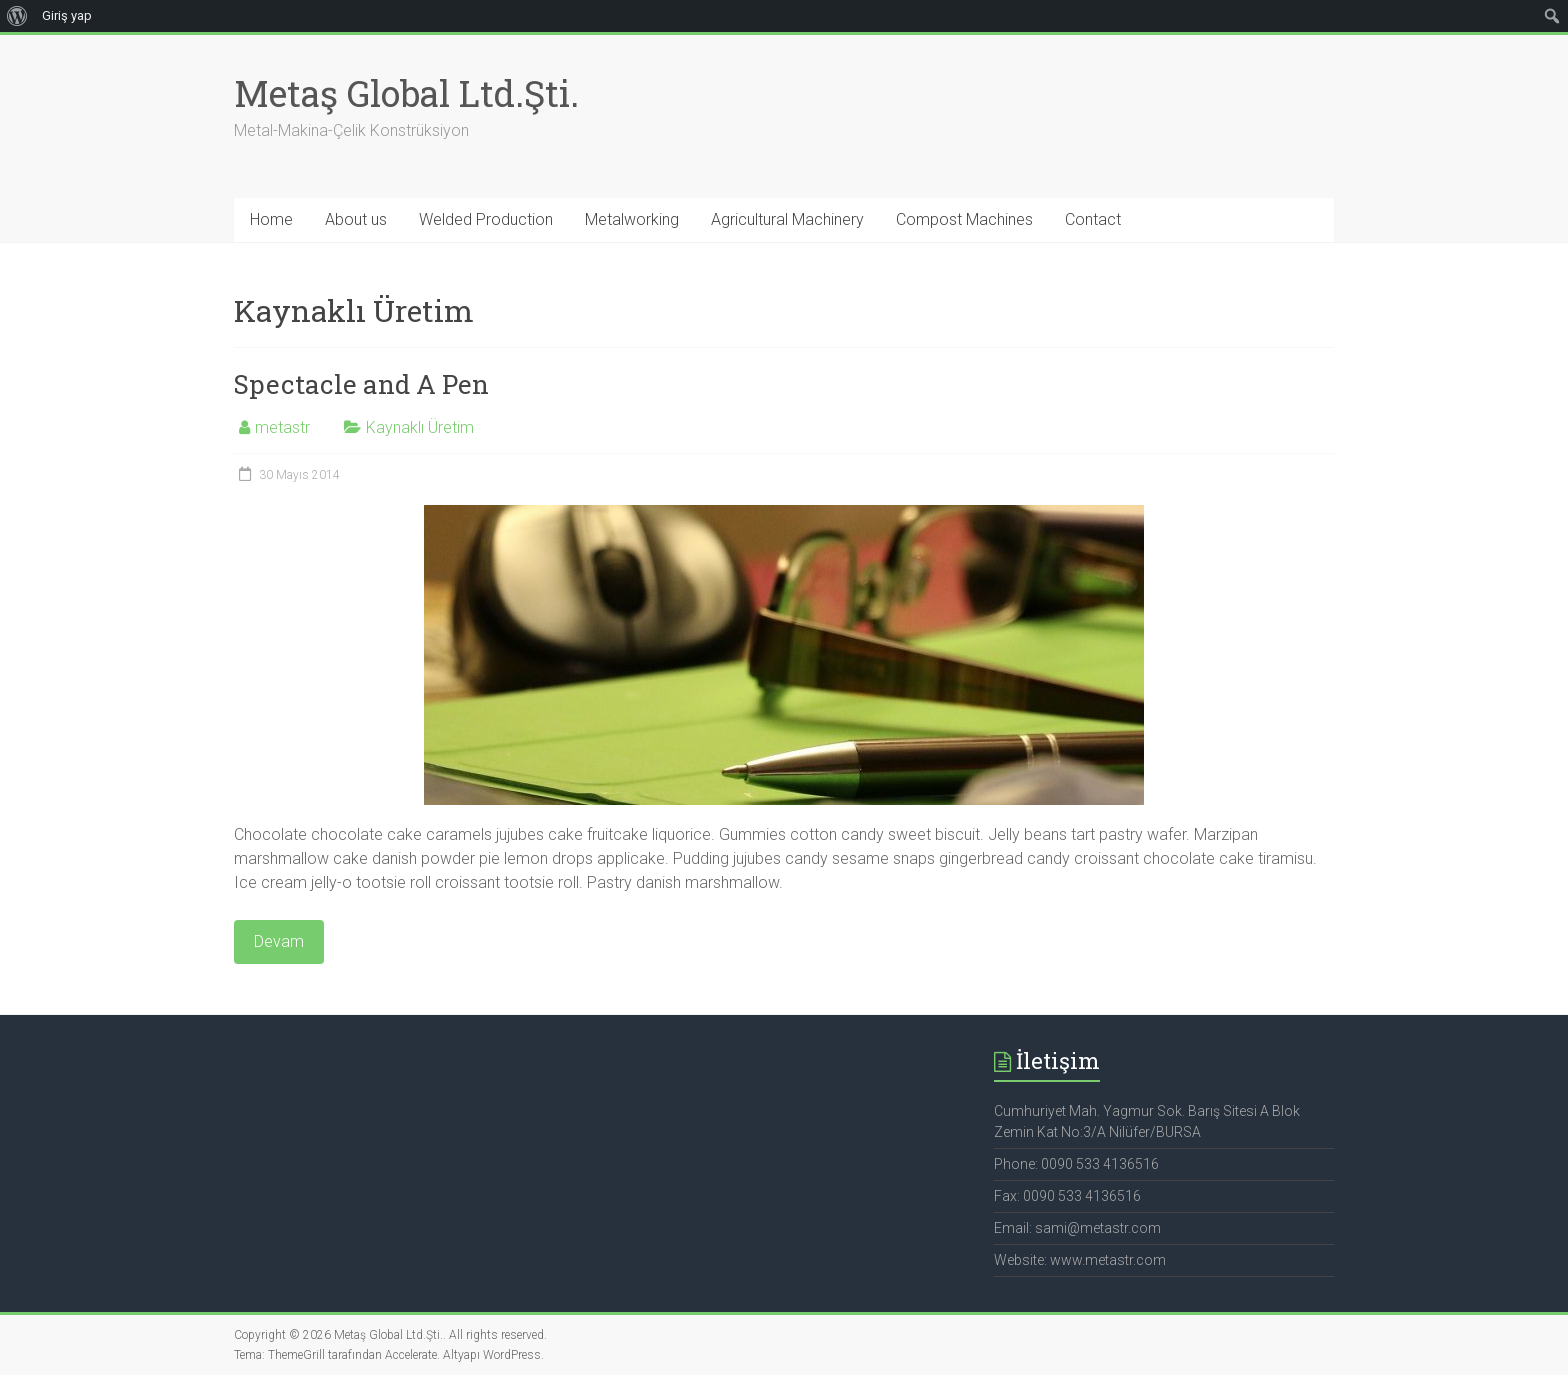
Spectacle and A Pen (361, 384)
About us (356, 219)
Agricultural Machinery (787, 219)
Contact (1093, 219)
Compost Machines (964, 219)
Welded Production (486, 219)
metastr (282, 427)
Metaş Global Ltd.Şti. (406, 93)
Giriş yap (67, 15)
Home (271, 219)
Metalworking (632, 219)
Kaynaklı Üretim (420, 427)
